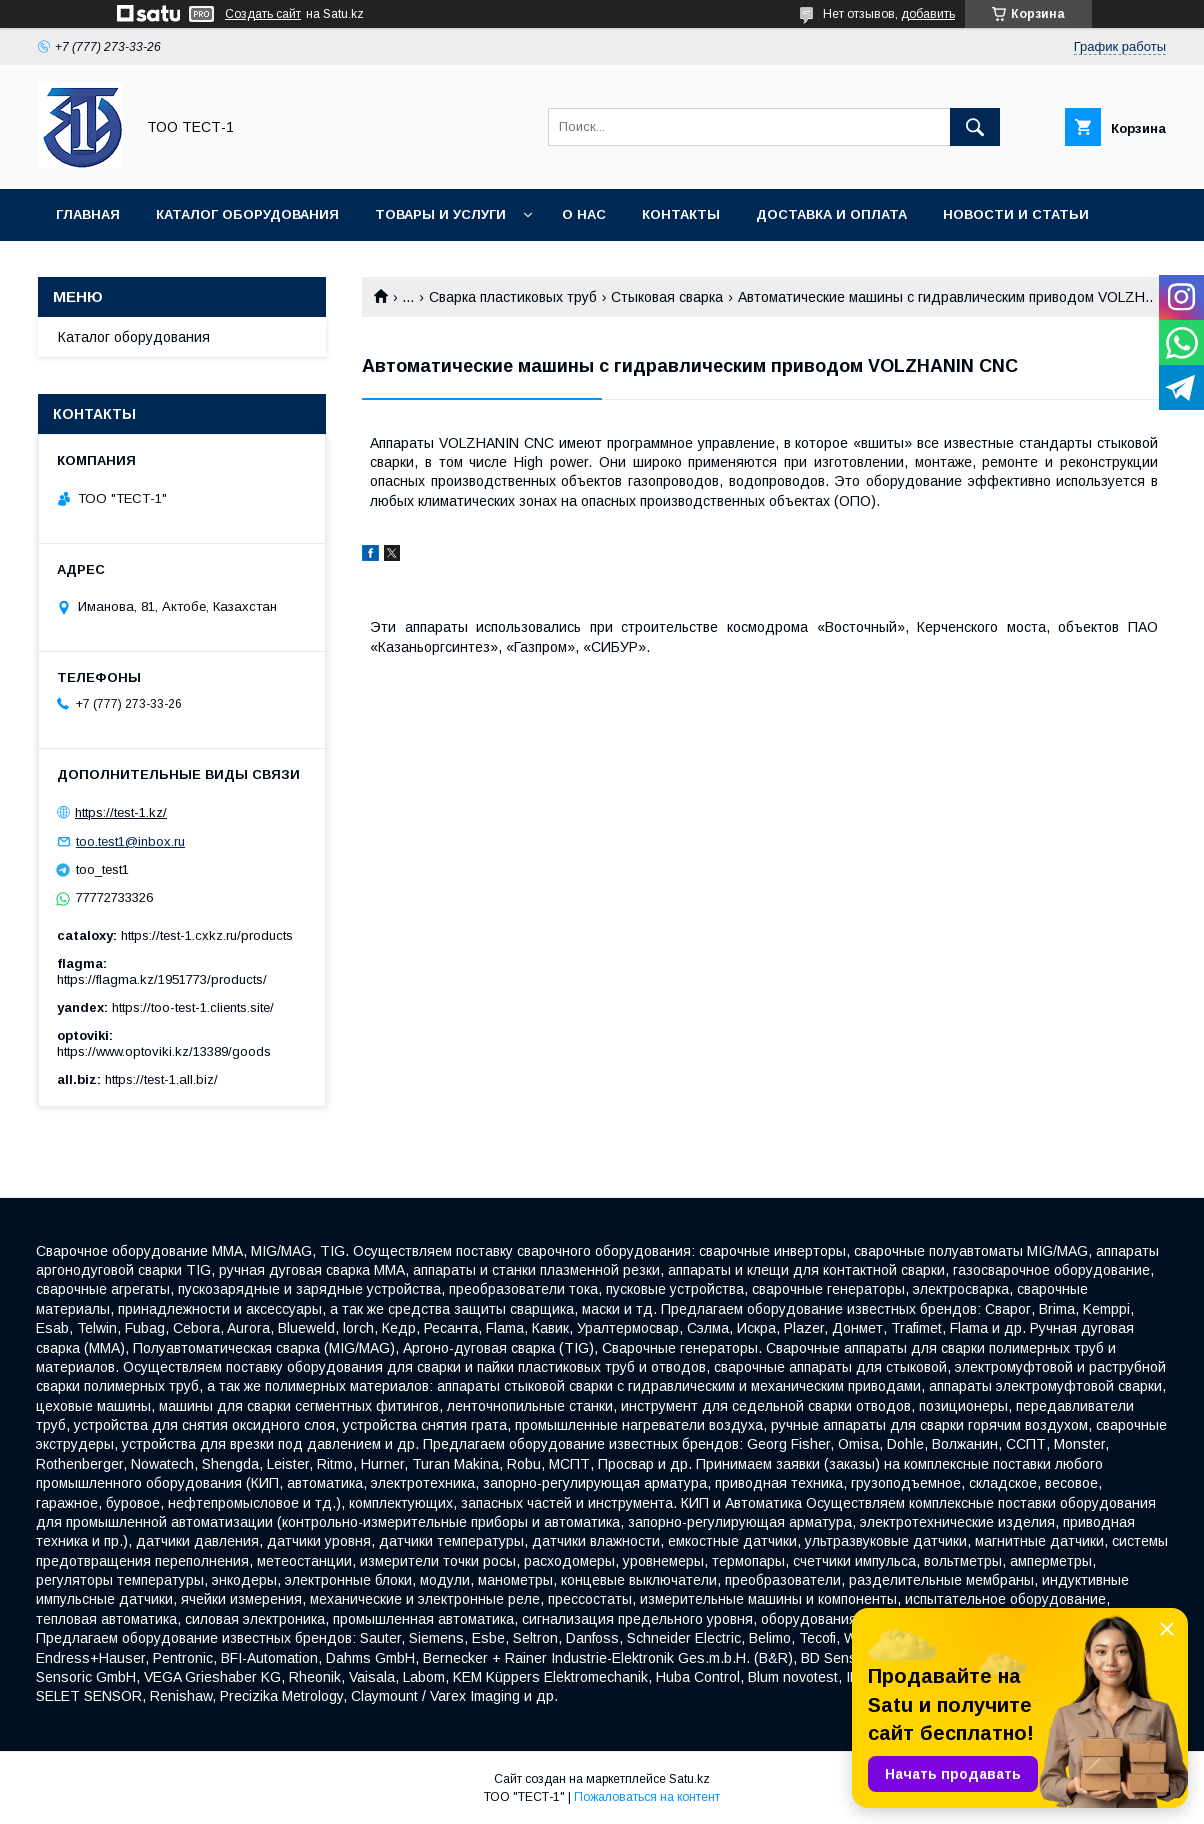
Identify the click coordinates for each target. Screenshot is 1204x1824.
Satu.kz (689, 1779)
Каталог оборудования (247, 214)
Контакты (681, 214)
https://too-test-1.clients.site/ (193, 1007)
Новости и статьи (1016, 214)
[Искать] (975, 127)
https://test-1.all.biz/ (161, 1079)
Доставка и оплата (831, 214)
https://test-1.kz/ (121, 812)
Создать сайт (263, 14)
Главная (88, 214)
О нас (584, 214)
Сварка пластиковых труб (513, 297)
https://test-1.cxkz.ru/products (207, 935)
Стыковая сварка (667, 297)
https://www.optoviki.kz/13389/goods (164, 1051)
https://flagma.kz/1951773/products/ (162, 979)
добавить (928, 14)
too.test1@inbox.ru (130, 841)
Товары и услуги (440, 214)
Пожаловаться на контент (647, 1797)
